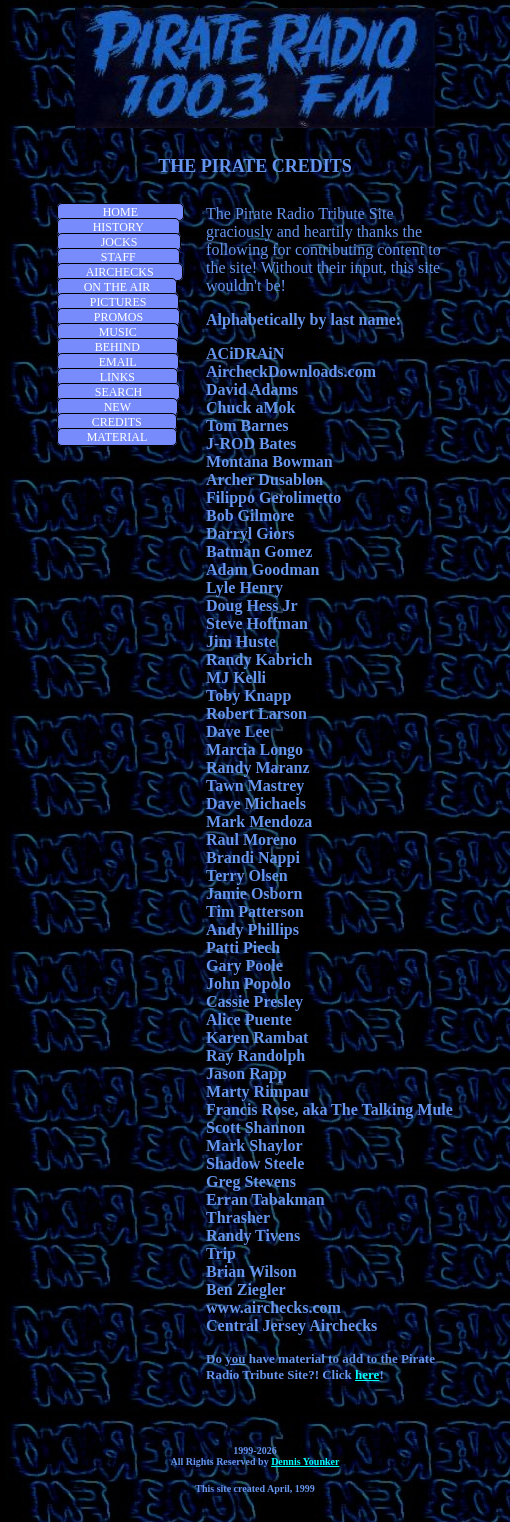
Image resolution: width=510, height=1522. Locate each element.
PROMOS (118, 317)
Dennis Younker (305, 1461)
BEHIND (117, 347)
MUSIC (118, 332)
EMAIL (118, 362)
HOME (120, 212)
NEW (117, 407)
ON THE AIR (117, 287)
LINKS (117, 377)
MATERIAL (117, 437)
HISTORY (118, 227)
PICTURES (118, 302)
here (367, 1374)
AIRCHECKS (120, 272)
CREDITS (117, 422)
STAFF (118, 257)
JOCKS (119, 242)
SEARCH (118, 392)
